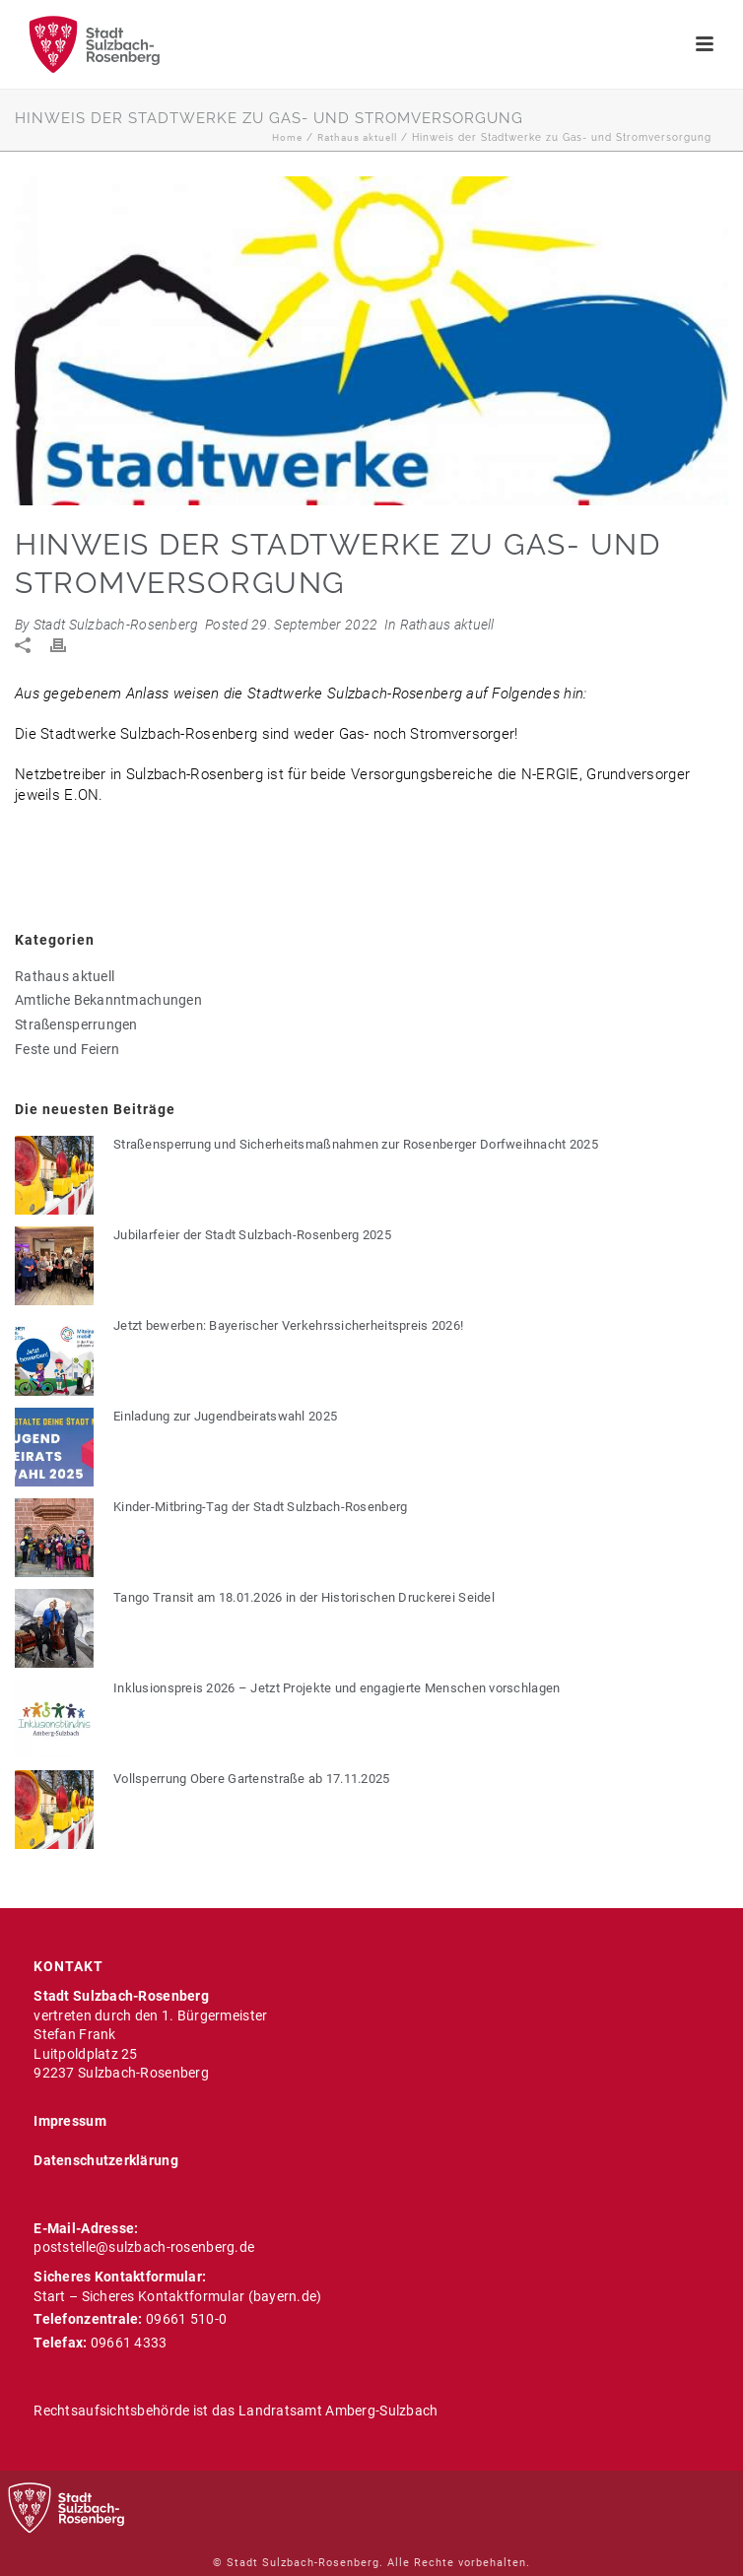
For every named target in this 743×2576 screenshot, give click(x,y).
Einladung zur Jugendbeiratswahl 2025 (225, 1416)
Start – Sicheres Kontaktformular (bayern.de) (177, 2296)
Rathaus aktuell (357, 137)
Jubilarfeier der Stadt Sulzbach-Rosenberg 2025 (252, 1234)
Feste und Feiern (67, 1049)
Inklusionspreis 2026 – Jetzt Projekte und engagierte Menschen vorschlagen (336, 1688)
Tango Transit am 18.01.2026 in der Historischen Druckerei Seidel (304, 1597)
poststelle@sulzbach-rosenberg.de (144, 2247)
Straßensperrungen (76, 1024)
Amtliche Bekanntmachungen (108, 1000)
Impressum (70, 2121)
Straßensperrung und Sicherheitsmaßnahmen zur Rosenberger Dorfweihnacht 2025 (355, 1144)
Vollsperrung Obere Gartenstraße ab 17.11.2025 (251, 1778)
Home (287, 137)
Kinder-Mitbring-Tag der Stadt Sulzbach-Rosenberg (260, 1506)
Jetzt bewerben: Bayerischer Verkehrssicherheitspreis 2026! (288, 1325)
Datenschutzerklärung (106, 2160)
